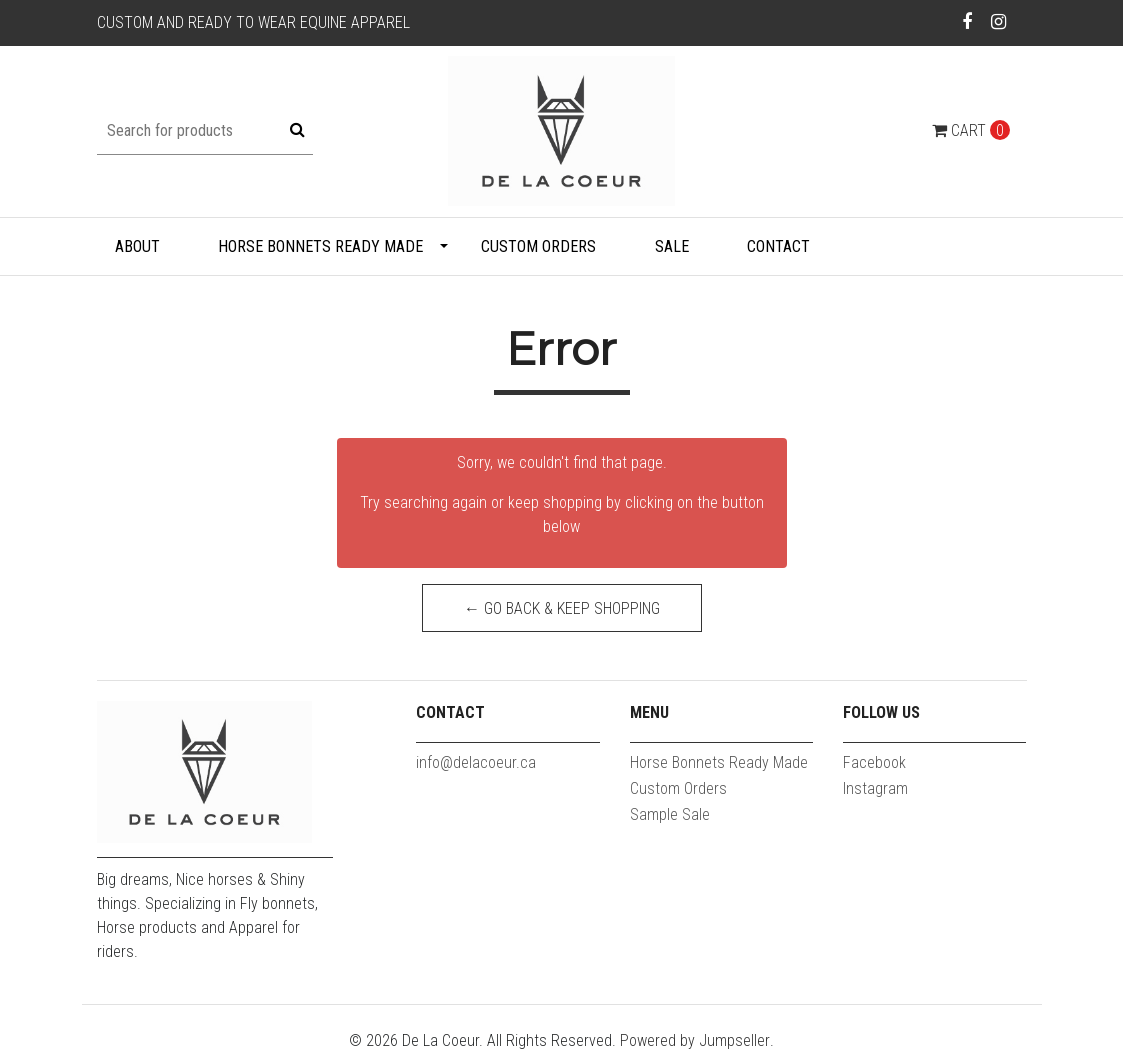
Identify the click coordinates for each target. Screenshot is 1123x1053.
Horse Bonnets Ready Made (320, 246)
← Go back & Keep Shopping (562, 608)
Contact (778, 246)
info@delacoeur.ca (476, 762)
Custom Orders (538, 246)
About (137, 246)
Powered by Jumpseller (695, 1040)
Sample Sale (670, 814)
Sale (672, 246)
